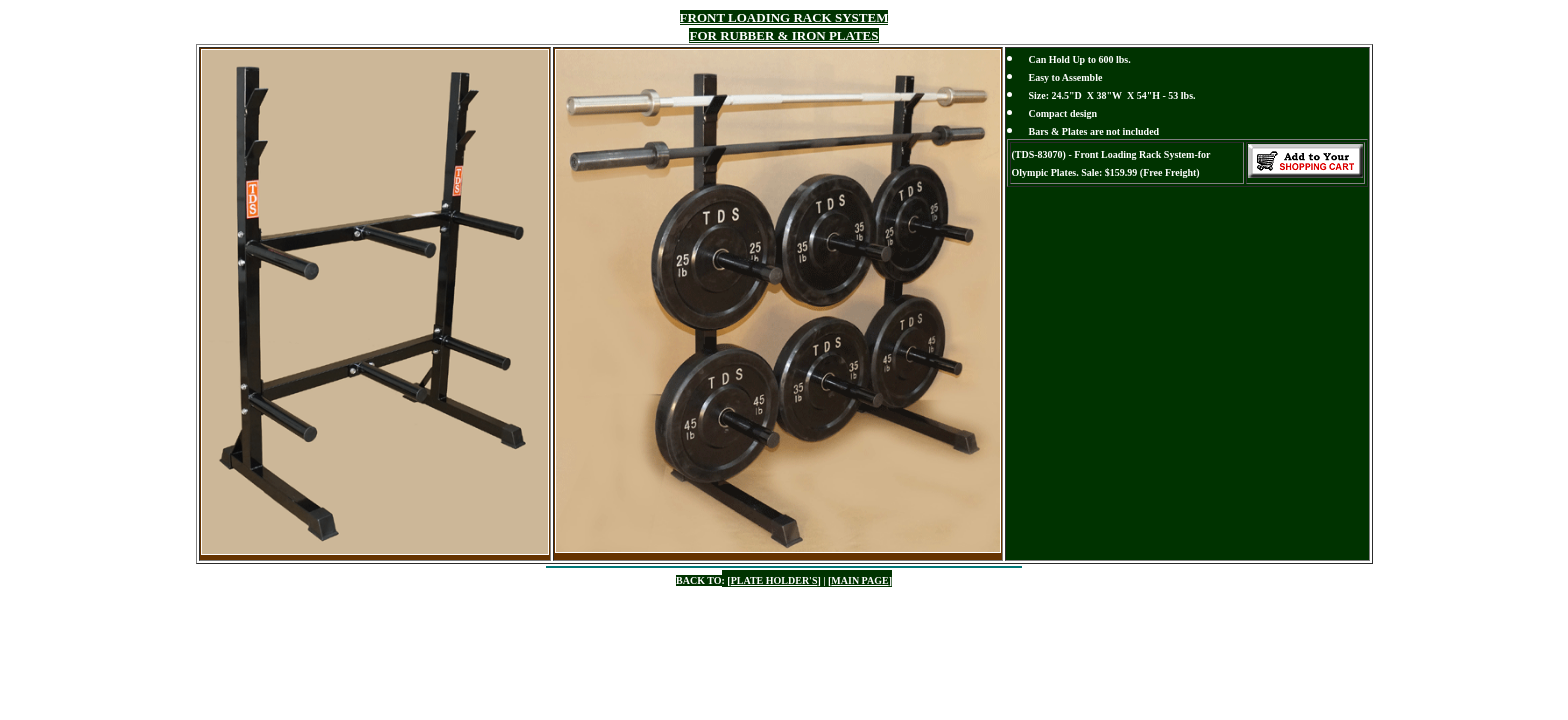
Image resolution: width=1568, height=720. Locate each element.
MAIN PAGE (859, 580)
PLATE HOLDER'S (774, 580)
